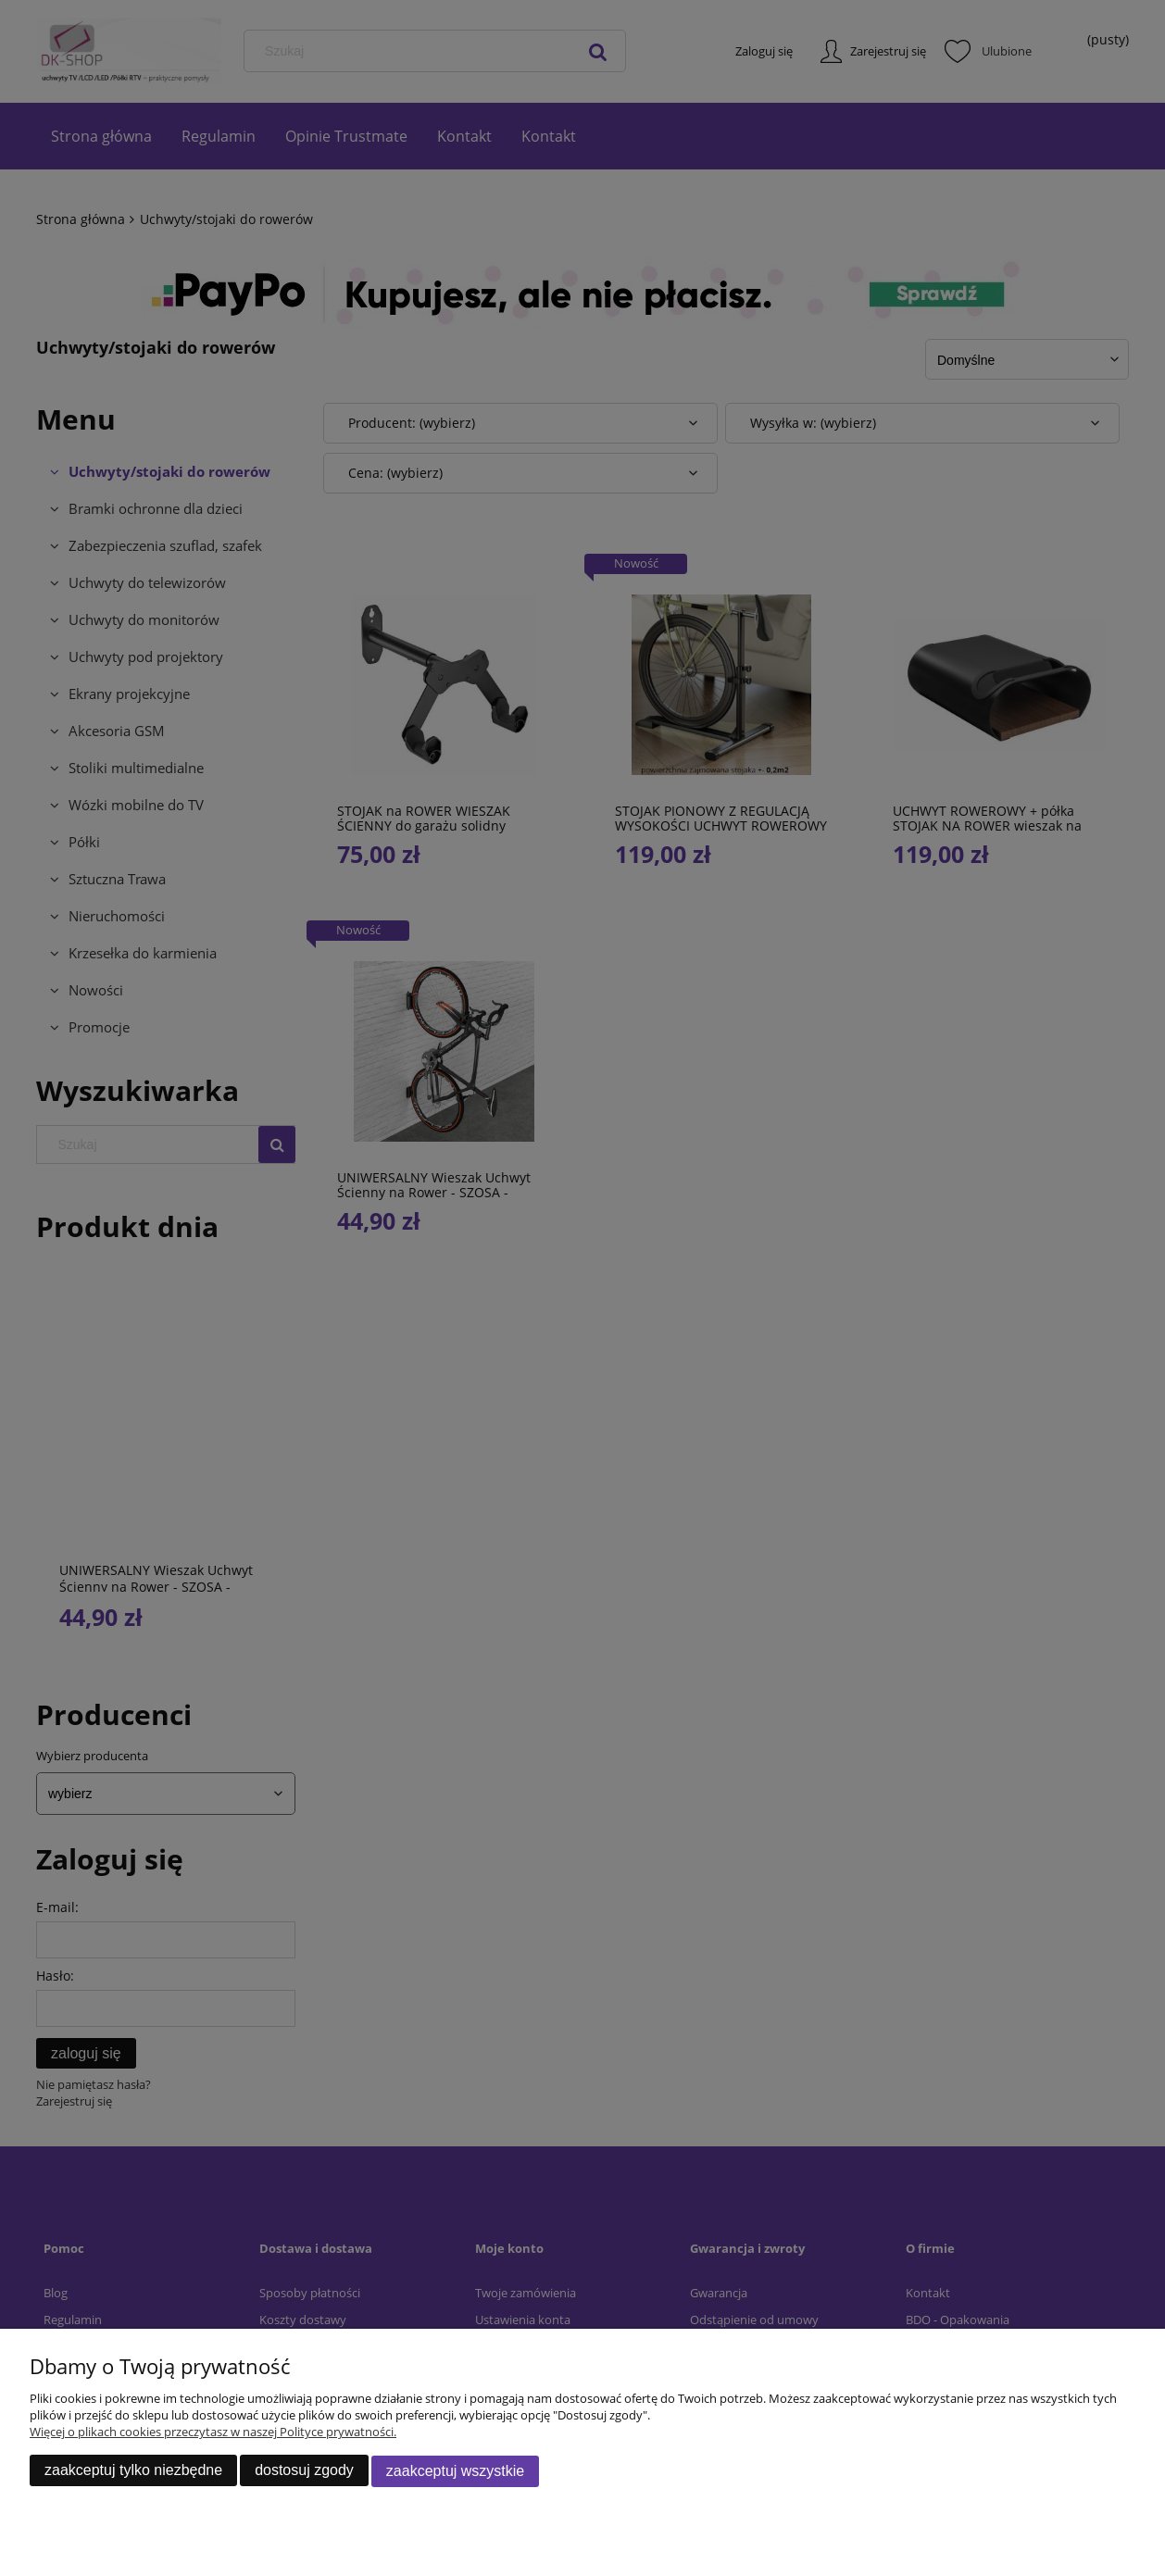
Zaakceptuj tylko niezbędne (133, 2471)
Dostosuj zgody (304, 2471)
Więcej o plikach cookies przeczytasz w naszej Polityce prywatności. (213, 2432)
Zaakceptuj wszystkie (455, 2471)
